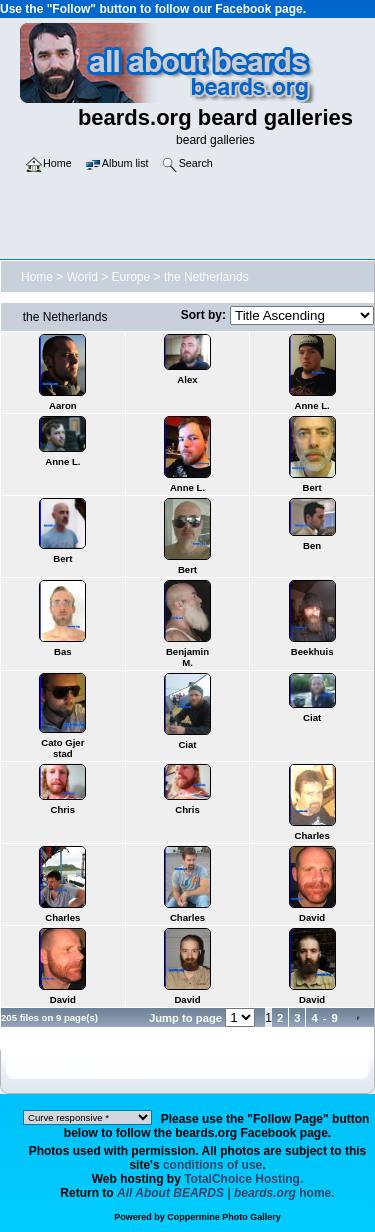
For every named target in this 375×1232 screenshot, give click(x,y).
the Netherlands (206, 277)
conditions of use (212, 1165)
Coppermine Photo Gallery (224, 1217)
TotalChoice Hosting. (243, 1179)
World (82, 277)
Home (37, 277)
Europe (131, 277)
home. (226, 1193)
